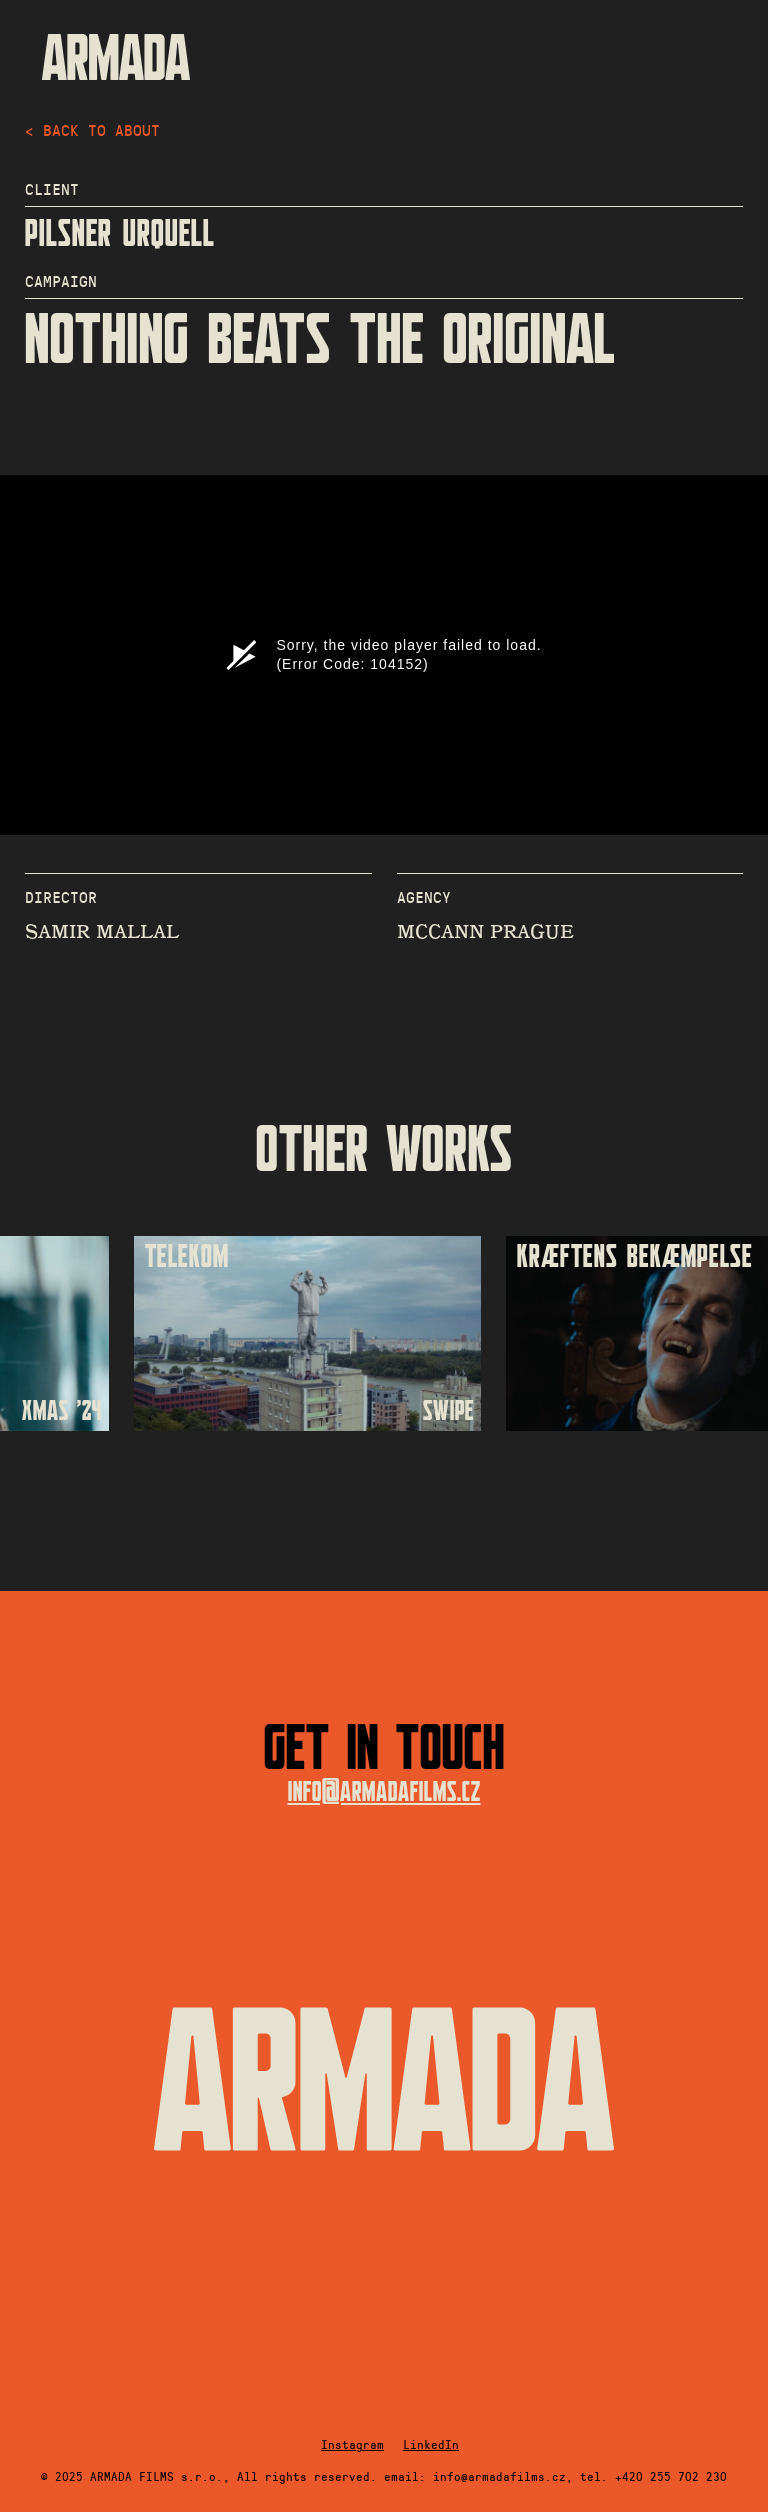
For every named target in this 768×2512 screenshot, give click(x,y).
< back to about (92, 129)
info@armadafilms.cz (384, 1792)
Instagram (352, 2444)
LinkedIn (431, 2444)
